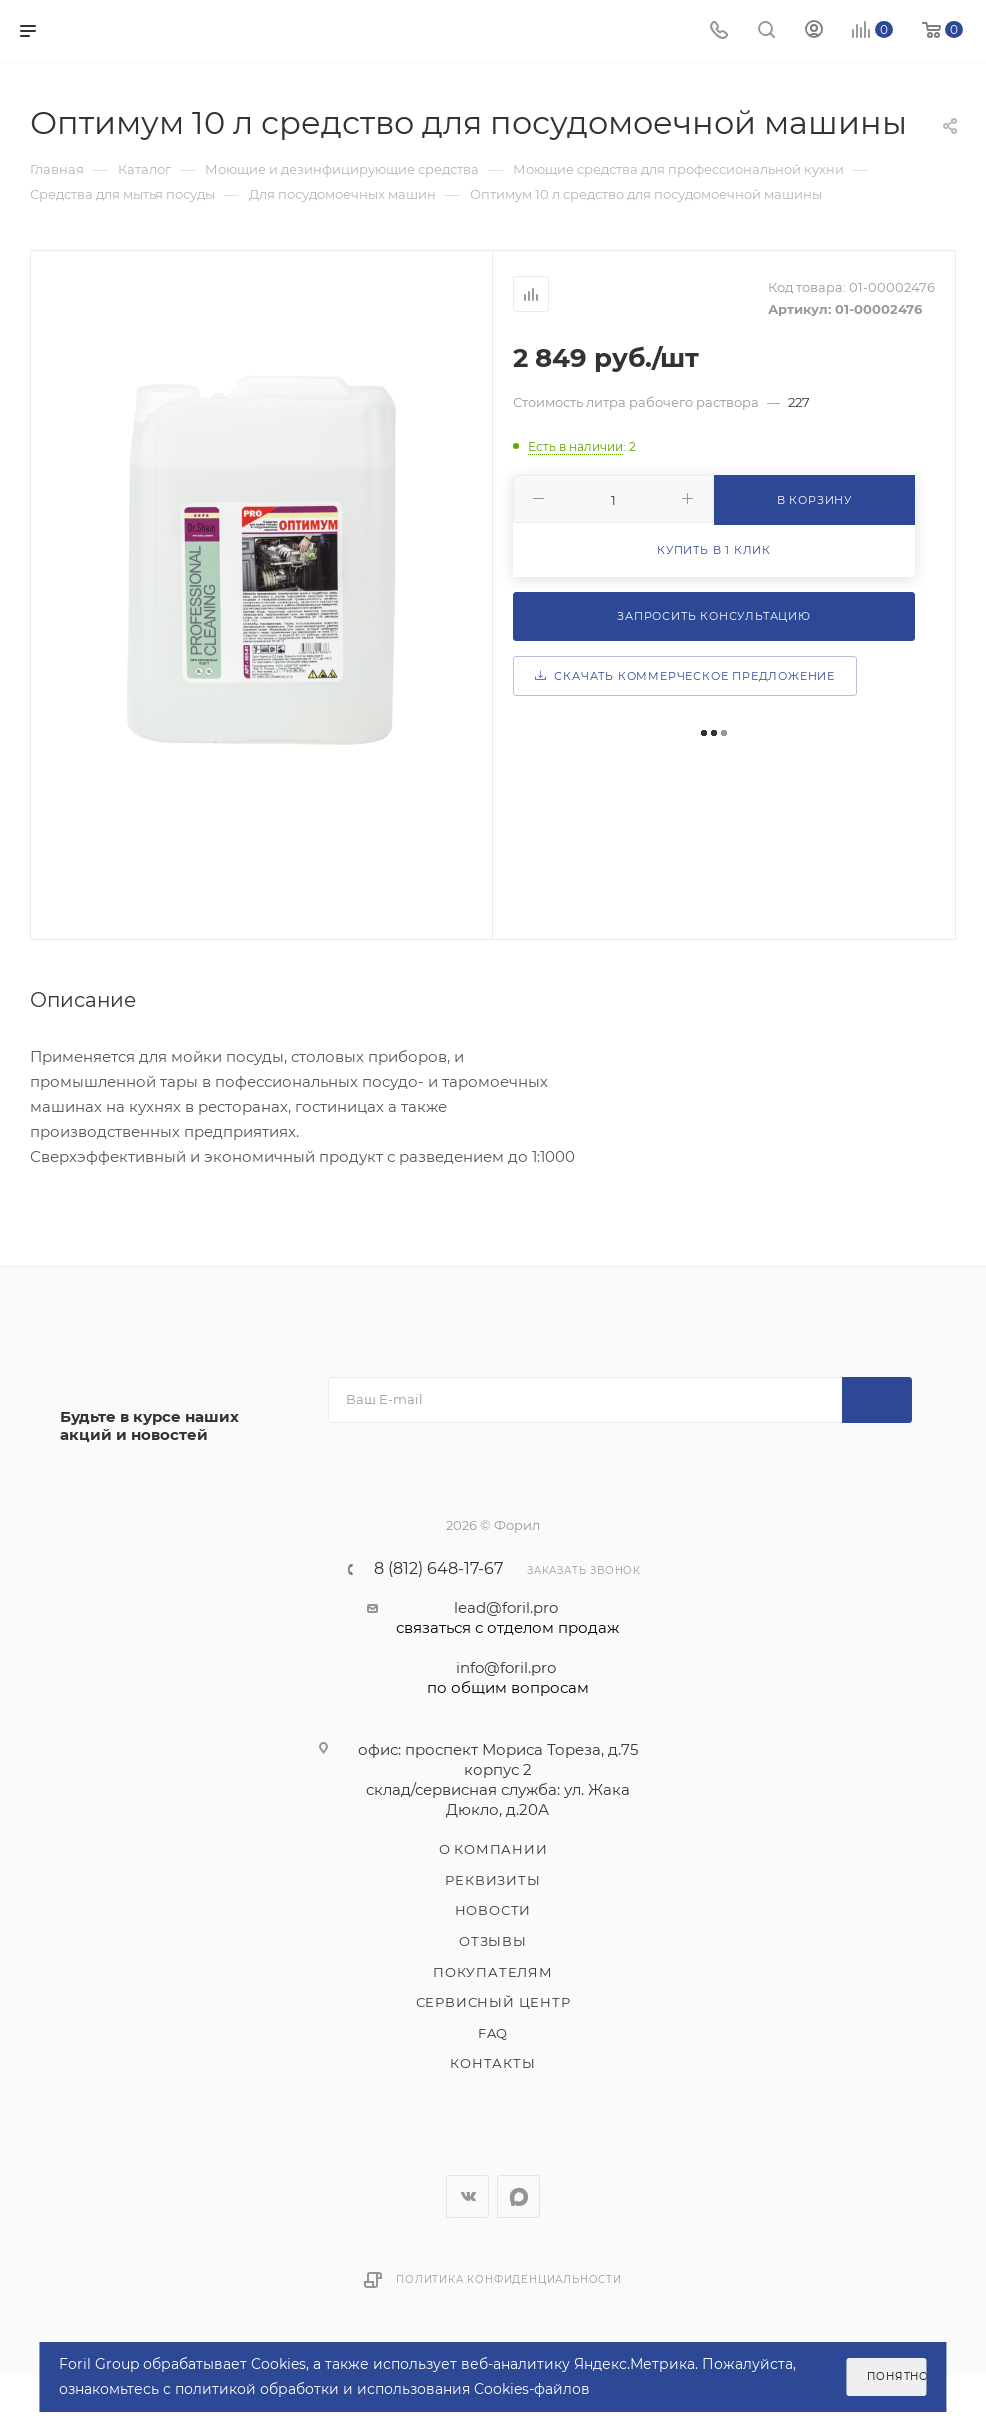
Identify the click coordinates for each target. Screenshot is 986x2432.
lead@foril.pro (507, 1618)
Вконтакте (467, 2196)
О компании (493, 1849)
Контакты (492, 2063)
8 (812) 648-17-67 (438, 1569)
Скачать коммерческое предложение (685, 676)
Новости (493, 1910)
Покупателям (493, 1972)
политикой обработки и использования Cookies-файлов (382, 2389)
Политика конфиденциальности (509, 2279)
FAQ (493, 2033)
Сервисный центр (493, 2002)
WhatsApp (518, 2196)
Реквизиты (492, 1880)
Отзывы (493, 1941)
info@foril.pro (507, 1678)
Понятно (896, 2376)
